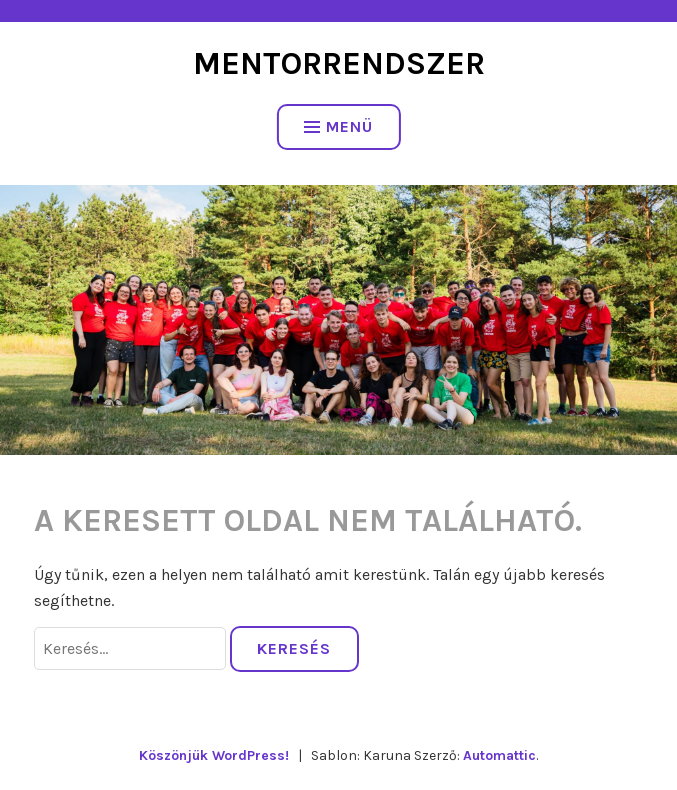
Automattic (499, 755)
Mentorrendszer (339, 63)
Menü (338, 126)
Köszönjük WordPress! (214, 755)
